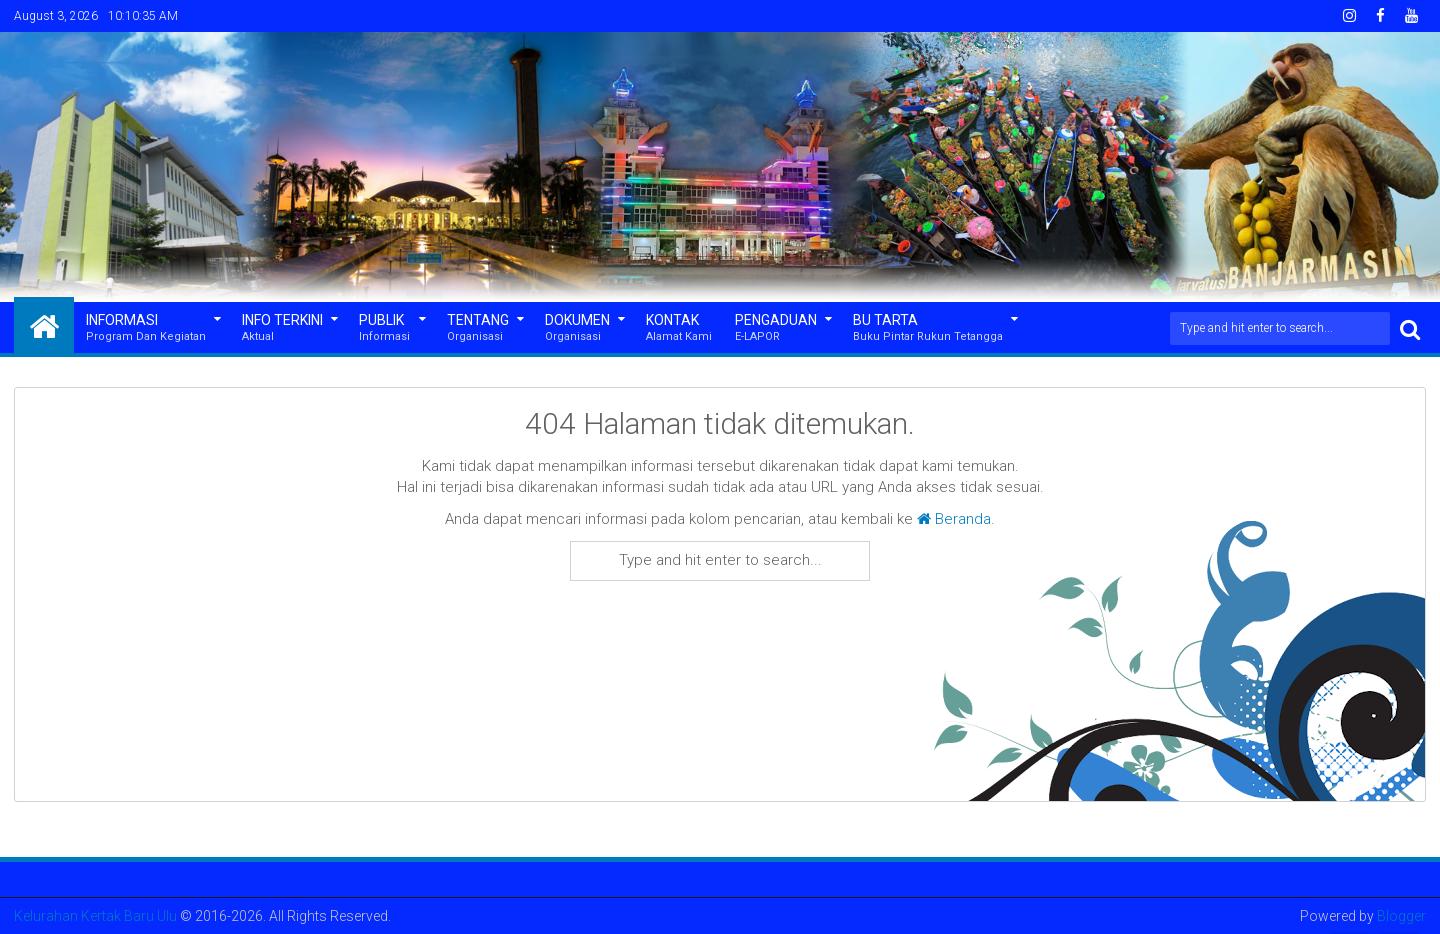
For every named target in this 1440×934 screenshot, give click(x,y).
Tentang (478, 328)
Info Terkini (282, 328)
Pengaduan (776, 328)
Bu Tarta (928, 328)
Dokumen (577, 328)
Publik (384, 328)
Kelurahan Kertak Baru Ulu (95, 916)
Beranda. (956, 519)
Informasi (146, 328)
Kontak (679, 328)
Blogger (1401, 916)
